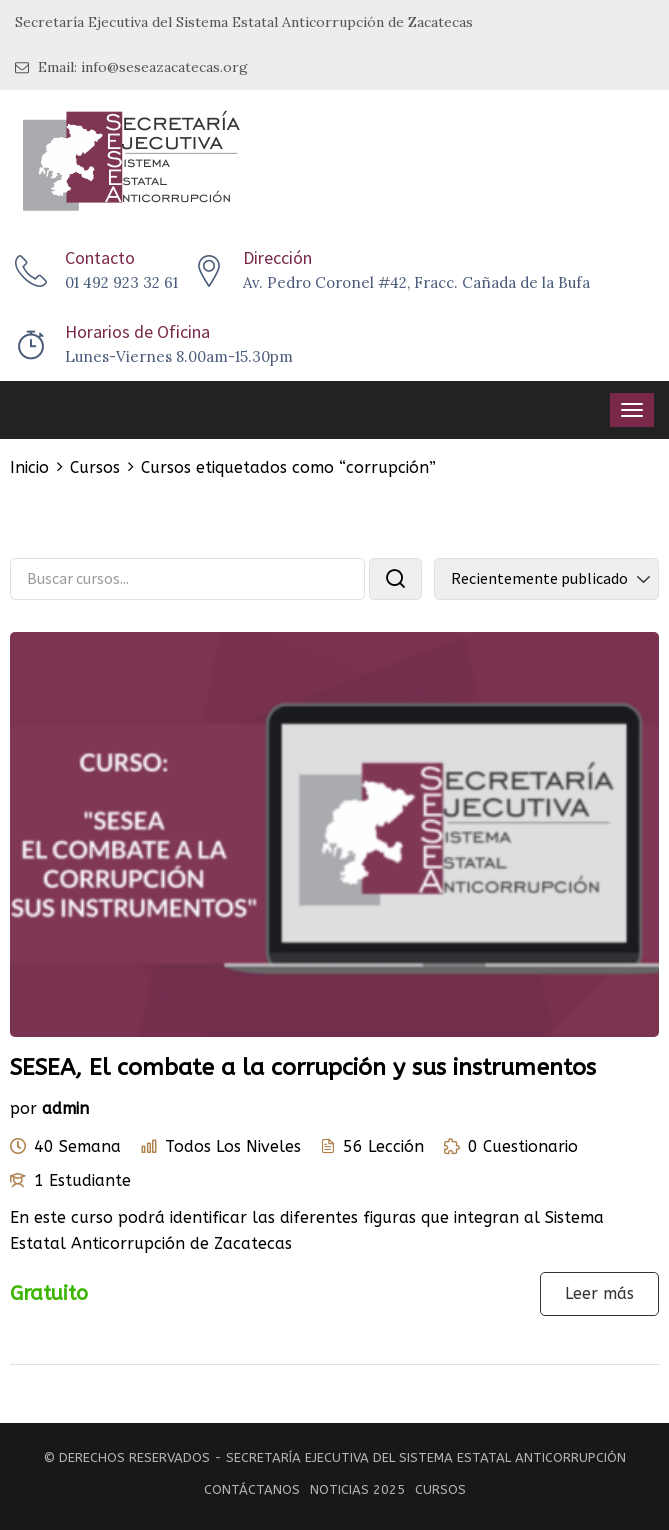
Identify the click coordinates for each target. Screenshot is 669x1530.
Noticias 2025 (357, 1489)
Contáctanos (252, 1489)
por (23, 1108)
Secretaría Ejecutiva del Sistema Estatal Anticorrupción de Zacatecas (244, 22)
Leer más (599, 1293)
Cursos (440, 1489)
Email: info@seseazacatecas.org (131, 67)
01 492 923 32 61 (121, 282)
